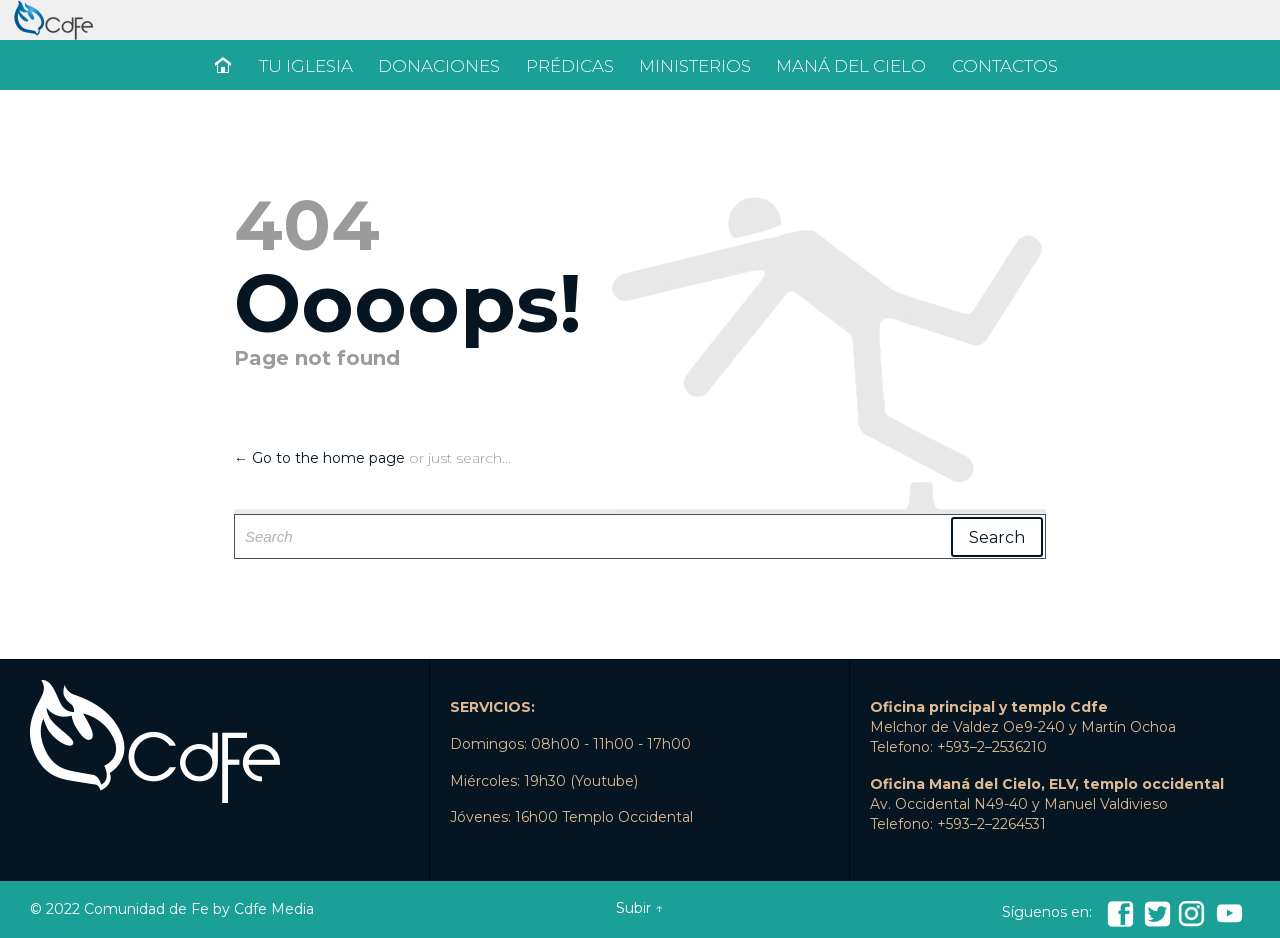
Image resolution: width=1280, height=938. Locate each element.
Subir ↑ (639, 908)
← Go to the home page (319, 458)
